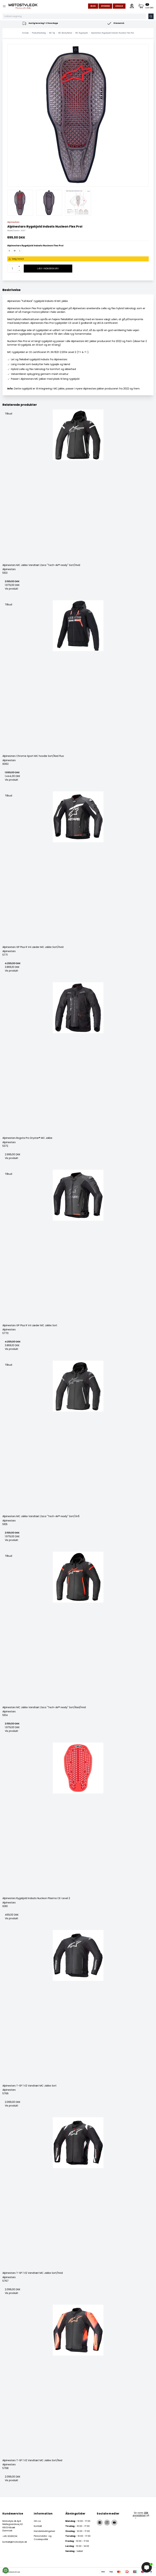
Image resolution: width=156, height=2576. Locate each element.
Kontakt (38, 2526)
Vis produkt (11, 588)
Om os (37, 2521)
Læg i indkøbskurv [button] (48, 268)
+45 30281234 (9, 2536)
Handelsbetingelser (44, 2531)
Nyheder (105, 6)
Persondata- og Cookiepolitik (42, 2537)
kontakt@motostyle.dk (14, 2541)
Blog (93, 6)
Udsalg (119, 6)
